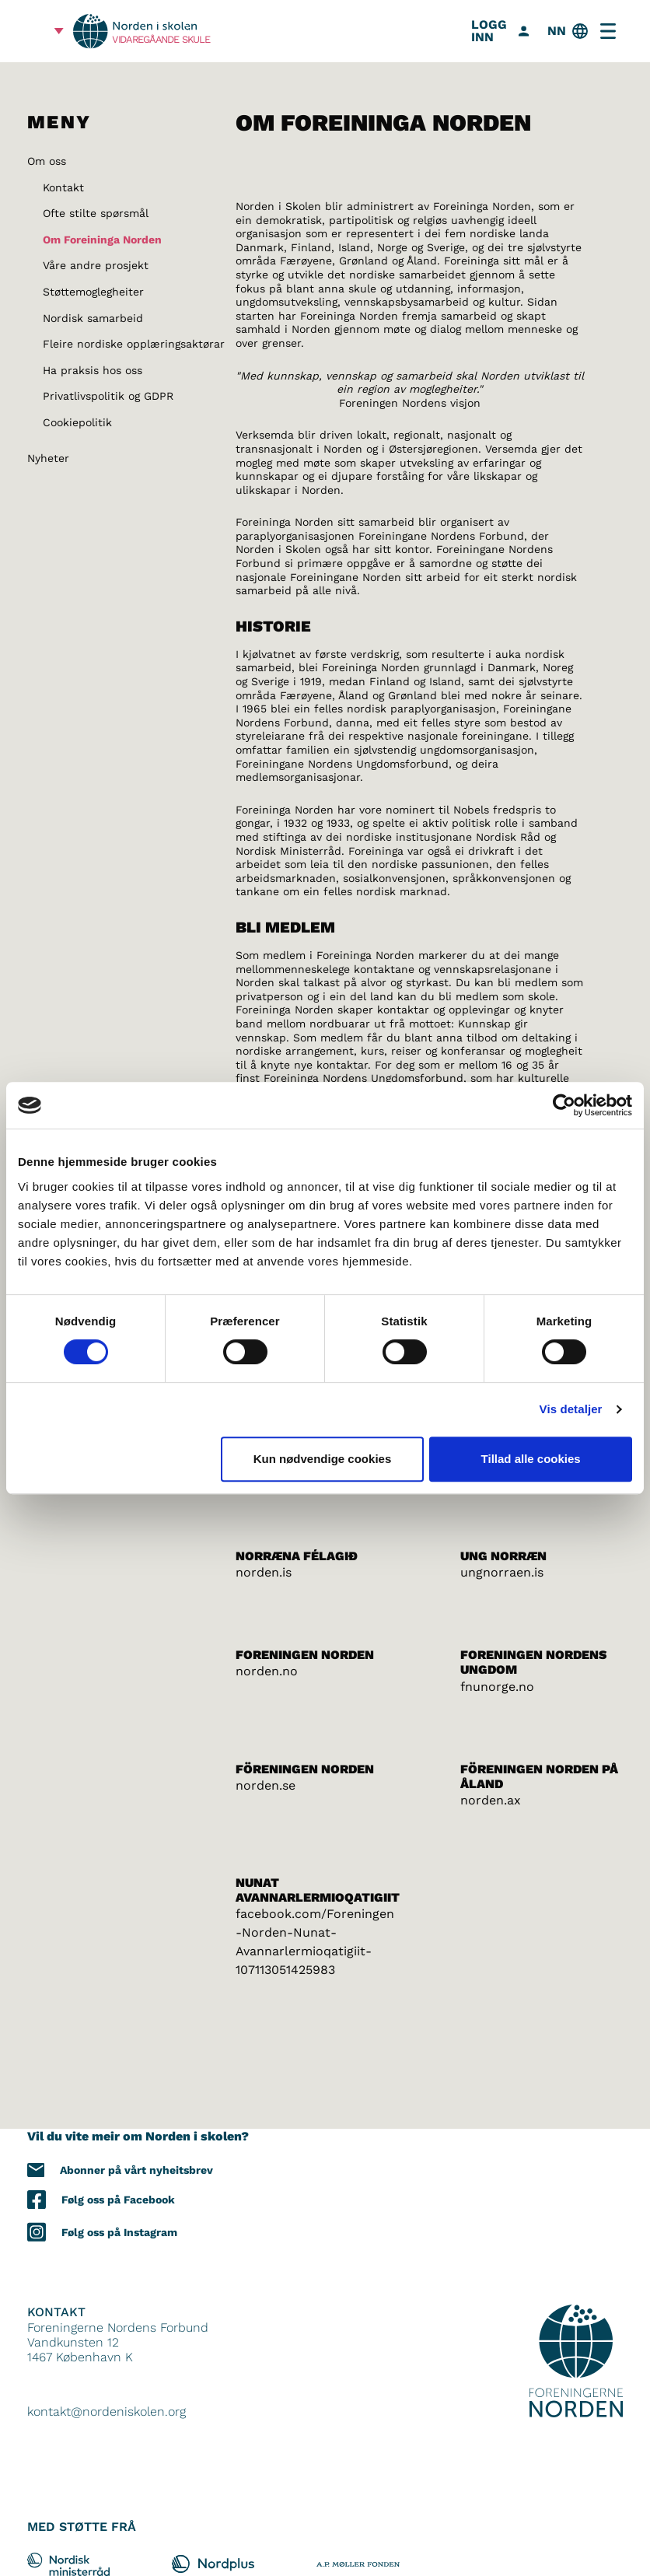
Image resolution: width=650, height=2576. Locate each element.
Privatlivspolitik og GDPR (108, 396)
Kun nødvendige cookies (322, 1458)
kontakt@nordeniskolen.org (106, 2411)
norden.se (265, 1785)
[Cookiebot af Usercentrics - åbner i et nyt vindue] (564, 1105)
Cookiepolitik (77, 422)
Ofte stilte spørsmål (96, 213)
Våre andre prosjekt (96, 265)
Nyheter (48, 458)
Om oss (46, 161)
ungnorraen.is (501, 1572)
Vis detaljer (571, 1409)
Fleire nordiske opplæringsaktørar (134, 344)
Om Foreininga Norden (102, 239)
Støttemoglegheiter (93, 291)
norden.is (264, 1572)
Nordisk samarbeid (93, 318)
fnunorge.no (497, 1686)
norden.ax (490, 1800)
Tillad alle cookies (531, 1458)
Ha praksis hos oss (92, 370)
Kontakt (63, 187)
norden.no (267, 1671)
